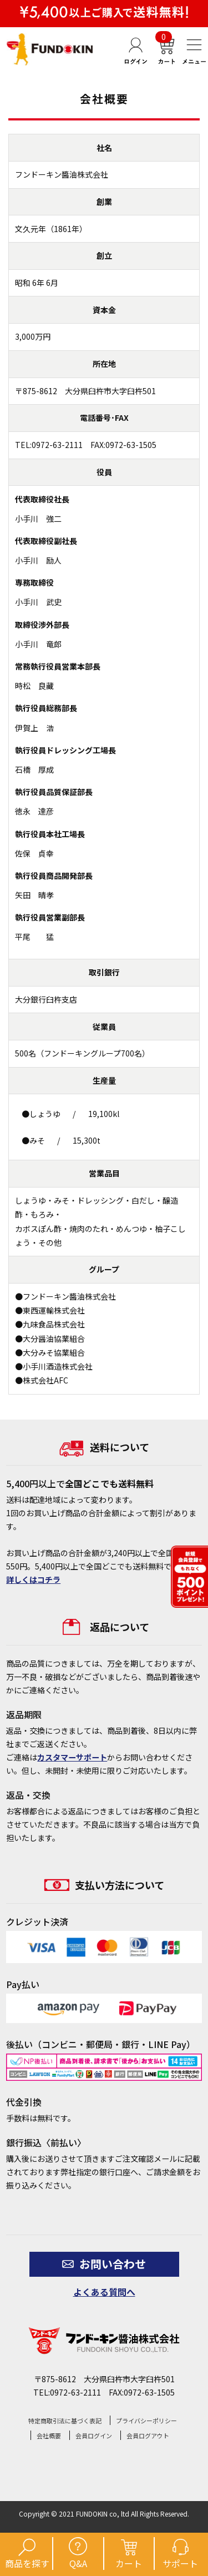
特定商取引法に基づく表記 (65, 2420)
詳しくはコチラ (33, 1579)
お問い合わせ (104, 2264)
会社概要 (49, 2435)
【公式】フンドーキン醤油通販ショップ (50, 49)
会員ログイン (93, 2435)
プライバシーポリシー (146, 2420)
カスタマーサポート (72, 1757)
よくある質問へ (104, 2291)
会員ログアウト (147, 2435)
